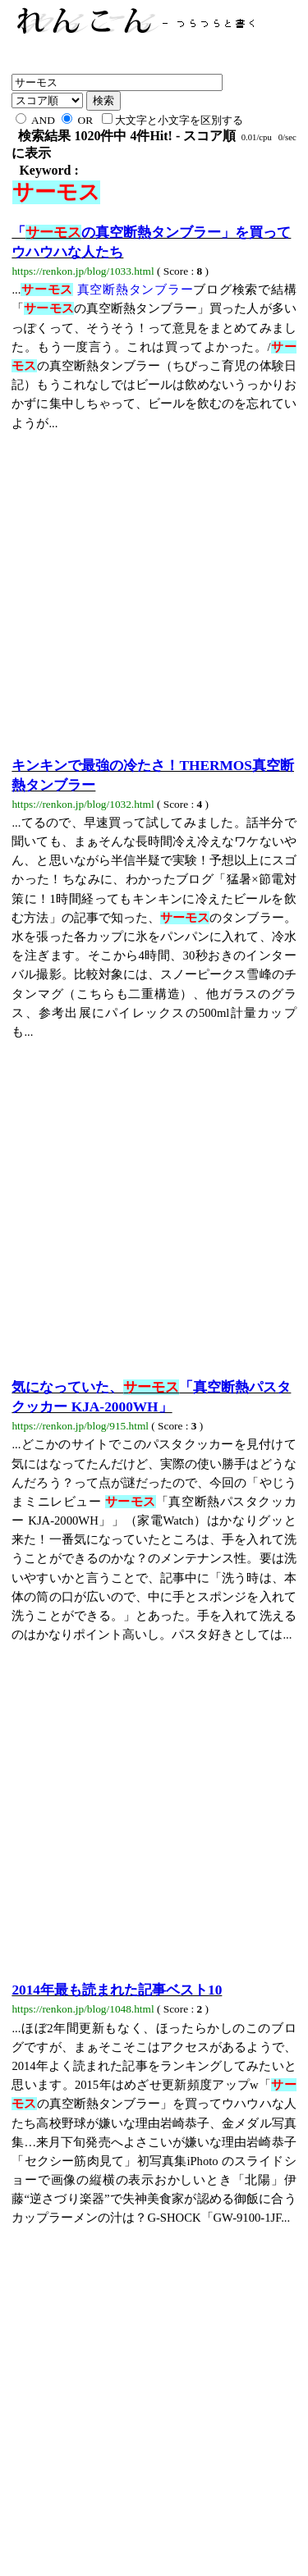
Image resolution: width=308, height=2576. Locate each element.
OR (77, 120)
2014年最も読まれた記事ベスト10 (116, 1990)
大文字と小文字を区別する (172, 120)
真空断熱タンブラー (107, 289)
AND (35, 120)
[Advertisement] (154, 587)
